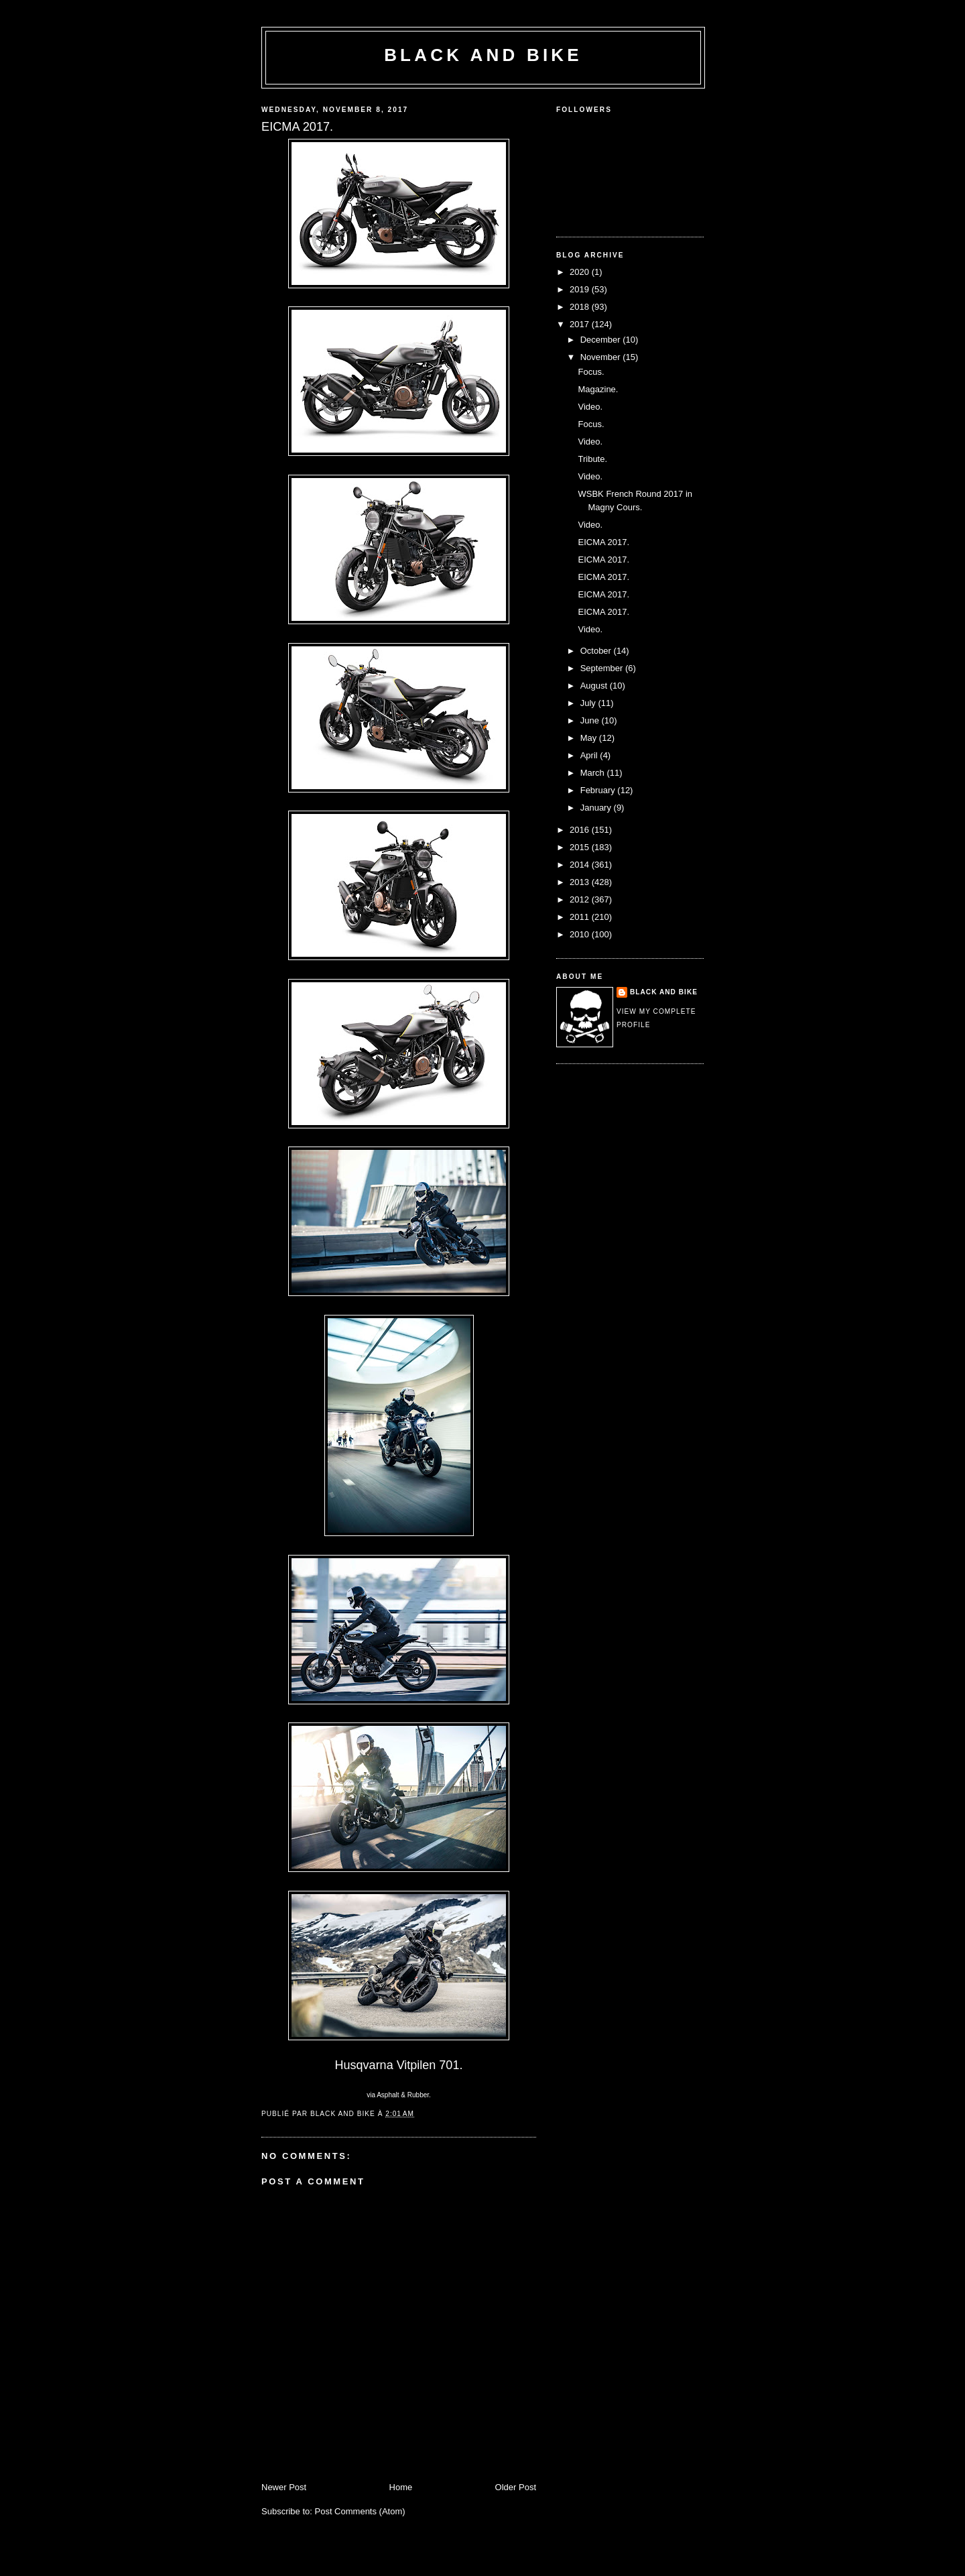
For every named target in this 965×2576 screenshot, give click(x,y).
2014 (581, 865)
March (593, 773)
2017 (581, 324)
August (595, 686)
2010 (581, 934)
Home (401, 2487)
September (602, 668)
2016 (581, 830)
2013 (581, 882)
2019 (581, 289)
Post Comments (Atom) (360, 2511)
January (597, 808)
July (589, 703)
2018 (581, 307)
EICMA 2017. (603, 542)
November (601, 357)
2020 (581, 272)
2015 (581, 847)
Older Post (515, 2487)
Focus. (591, 372)
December (601, 340)
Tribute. (592, 459)
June (591, 720)
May (589, 738)
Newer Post (283, 2487)
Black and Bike (483, 55)
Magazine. (598, 389)
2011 (581, 917)
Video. (590, 407)
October (597, 651)
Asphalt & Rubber (403, 2095)
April (590, 755)
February (599, 790)
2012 (581, 899)
